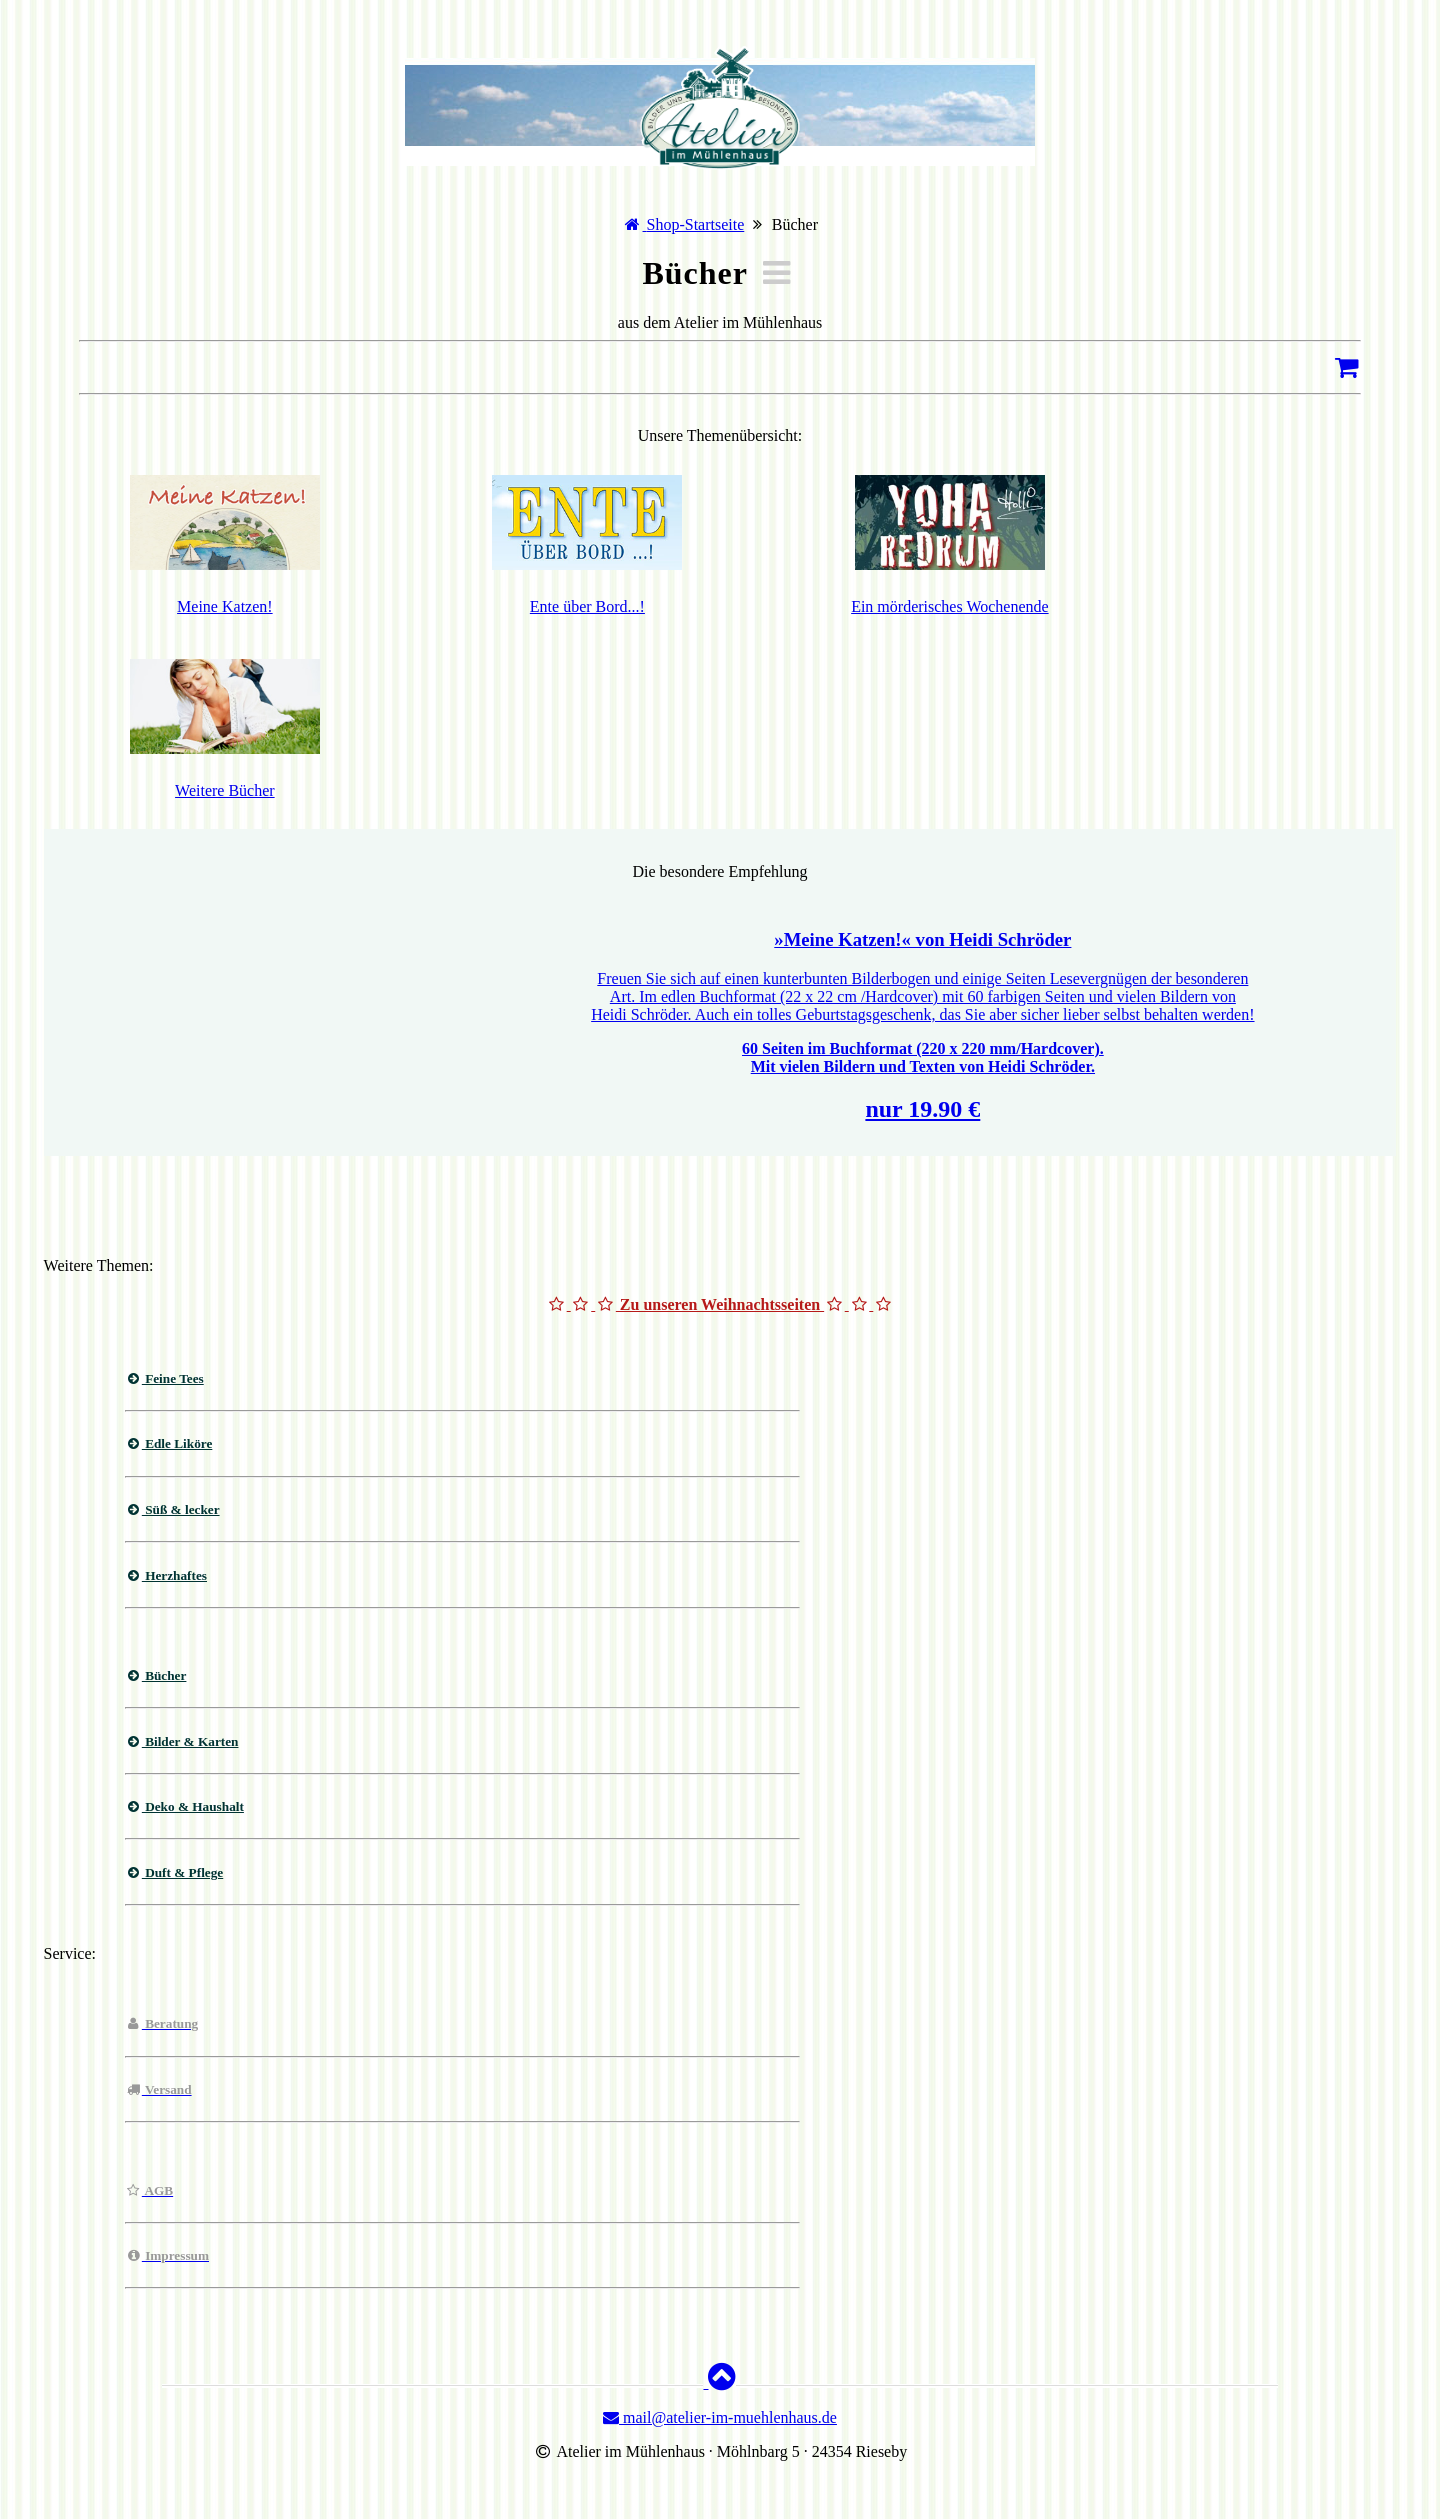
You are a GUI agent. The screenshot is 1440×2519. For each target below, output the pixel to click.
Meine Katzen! (225, 606)
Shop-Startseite (696, 224)
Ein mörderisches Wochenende (949, 606)
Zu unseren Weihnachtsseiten (720, 1304)
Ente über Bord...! (587, 606)
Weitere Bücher (225, 790)
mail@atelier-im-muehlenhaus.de (720, 2417)
